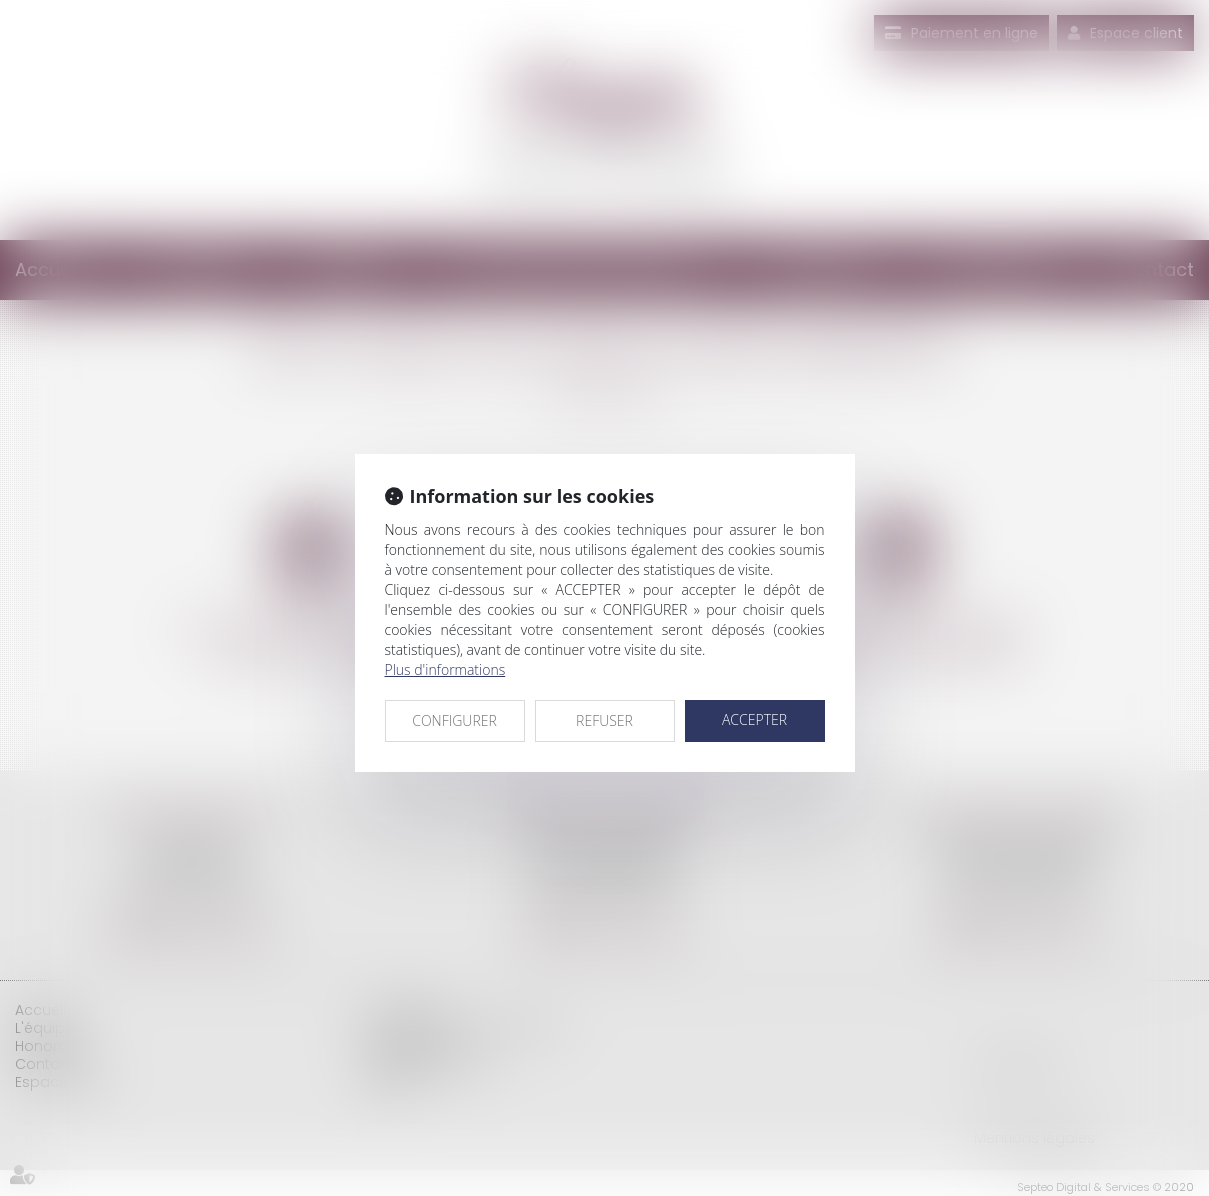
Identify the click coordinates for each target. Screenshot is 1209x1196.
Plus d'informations (445, 669)
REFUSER (604, 720)
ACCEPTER (754, 719)
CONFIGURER (454, 720)
